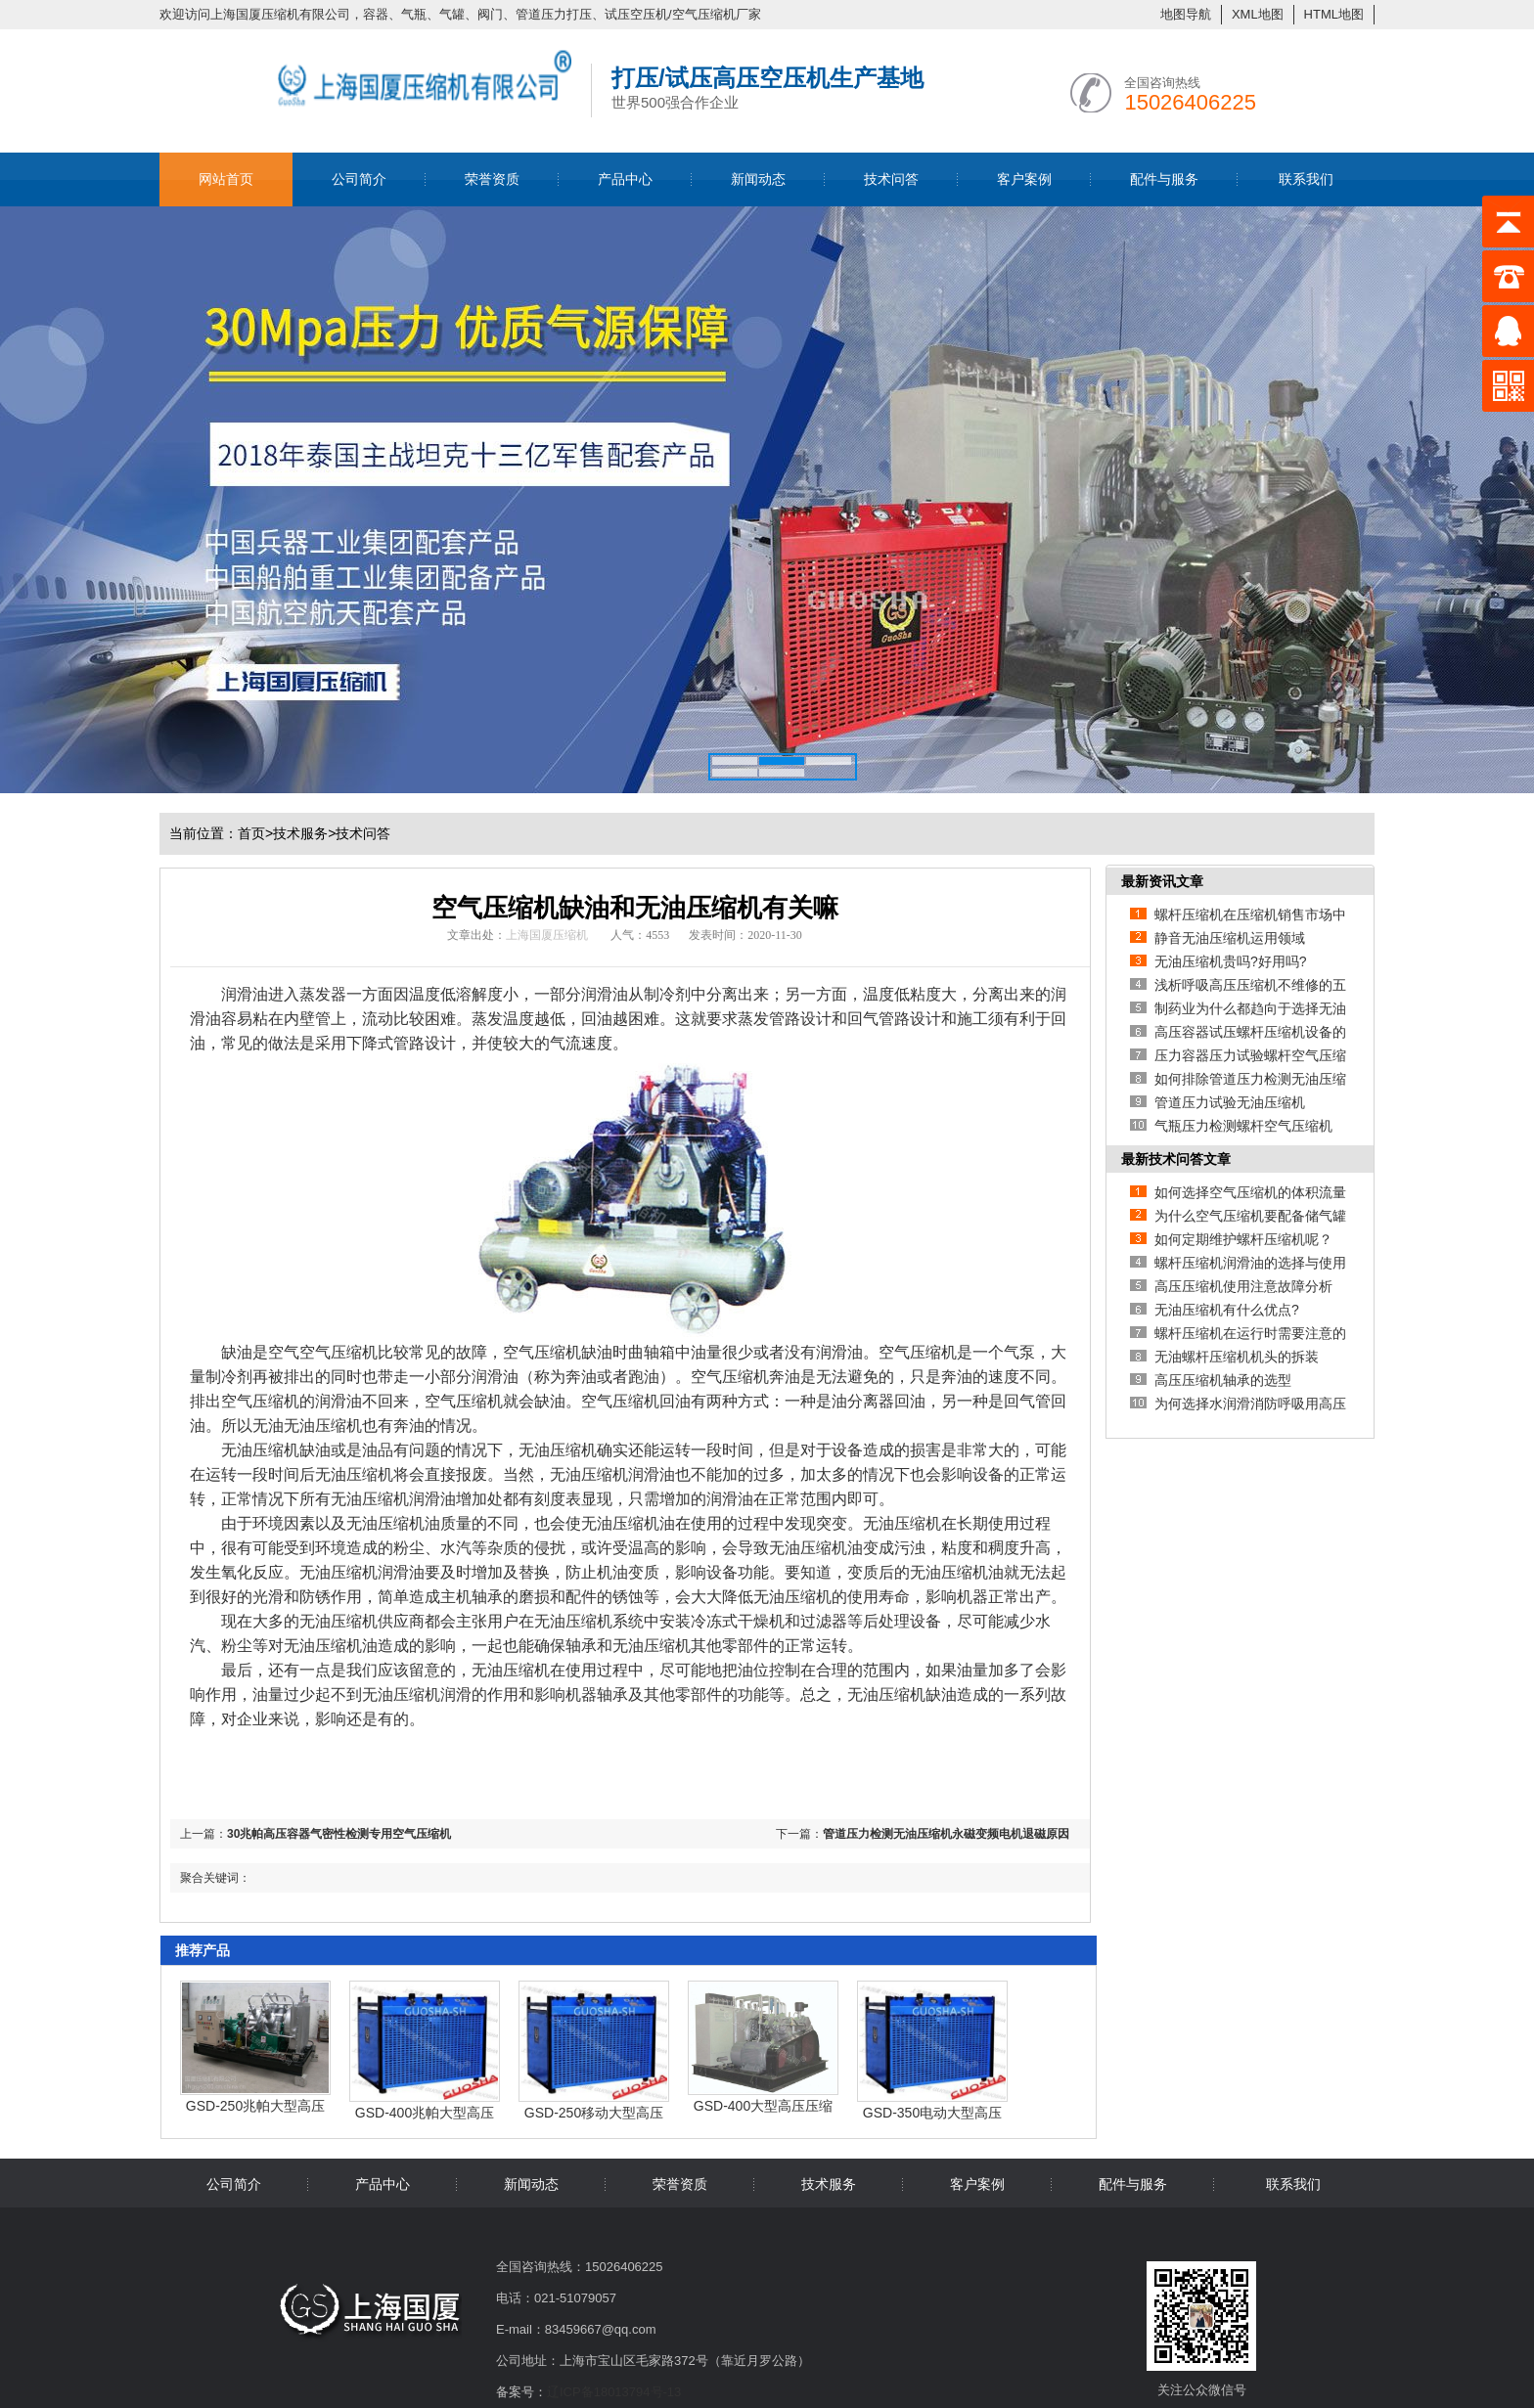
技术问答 (891, 179)
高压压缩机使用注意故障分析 (1243, 1286)
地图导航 (1185, 14)
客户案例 (1024, 179)
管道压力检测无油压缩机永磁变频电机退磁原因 (946, 1834)
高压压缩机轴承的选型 (1222, 1380)
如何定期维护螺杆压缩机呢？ (1243, 1239)
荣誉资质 (492, 179)
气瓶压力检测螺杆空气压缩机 (1243, 1126)
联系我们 (1306, 179)
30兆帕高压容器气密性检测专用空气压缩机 (339, 1834)
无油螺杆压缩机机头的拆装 (1236, 1356)
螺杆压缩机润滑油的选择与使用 (1250, 1263)
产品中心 (625, 179)
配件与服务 (1164, 179)
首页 (255, 833)
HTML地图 (1334, 14)
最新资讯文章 (1162, 881)
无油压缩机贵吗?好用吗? (1230, 961)
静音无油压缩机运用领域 (1229, 938)
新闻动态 (758, 179)
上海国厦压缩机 (547, 935)
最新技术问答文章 (1176, 1159)
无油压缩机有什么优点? (1226, 1309)
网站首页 (226, 179)
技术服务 (300, 833)
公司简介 (359, 179)
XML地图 (1258, 14)
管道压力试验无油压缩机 (1229, 1102)
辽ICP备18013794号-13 (614, 2392)
